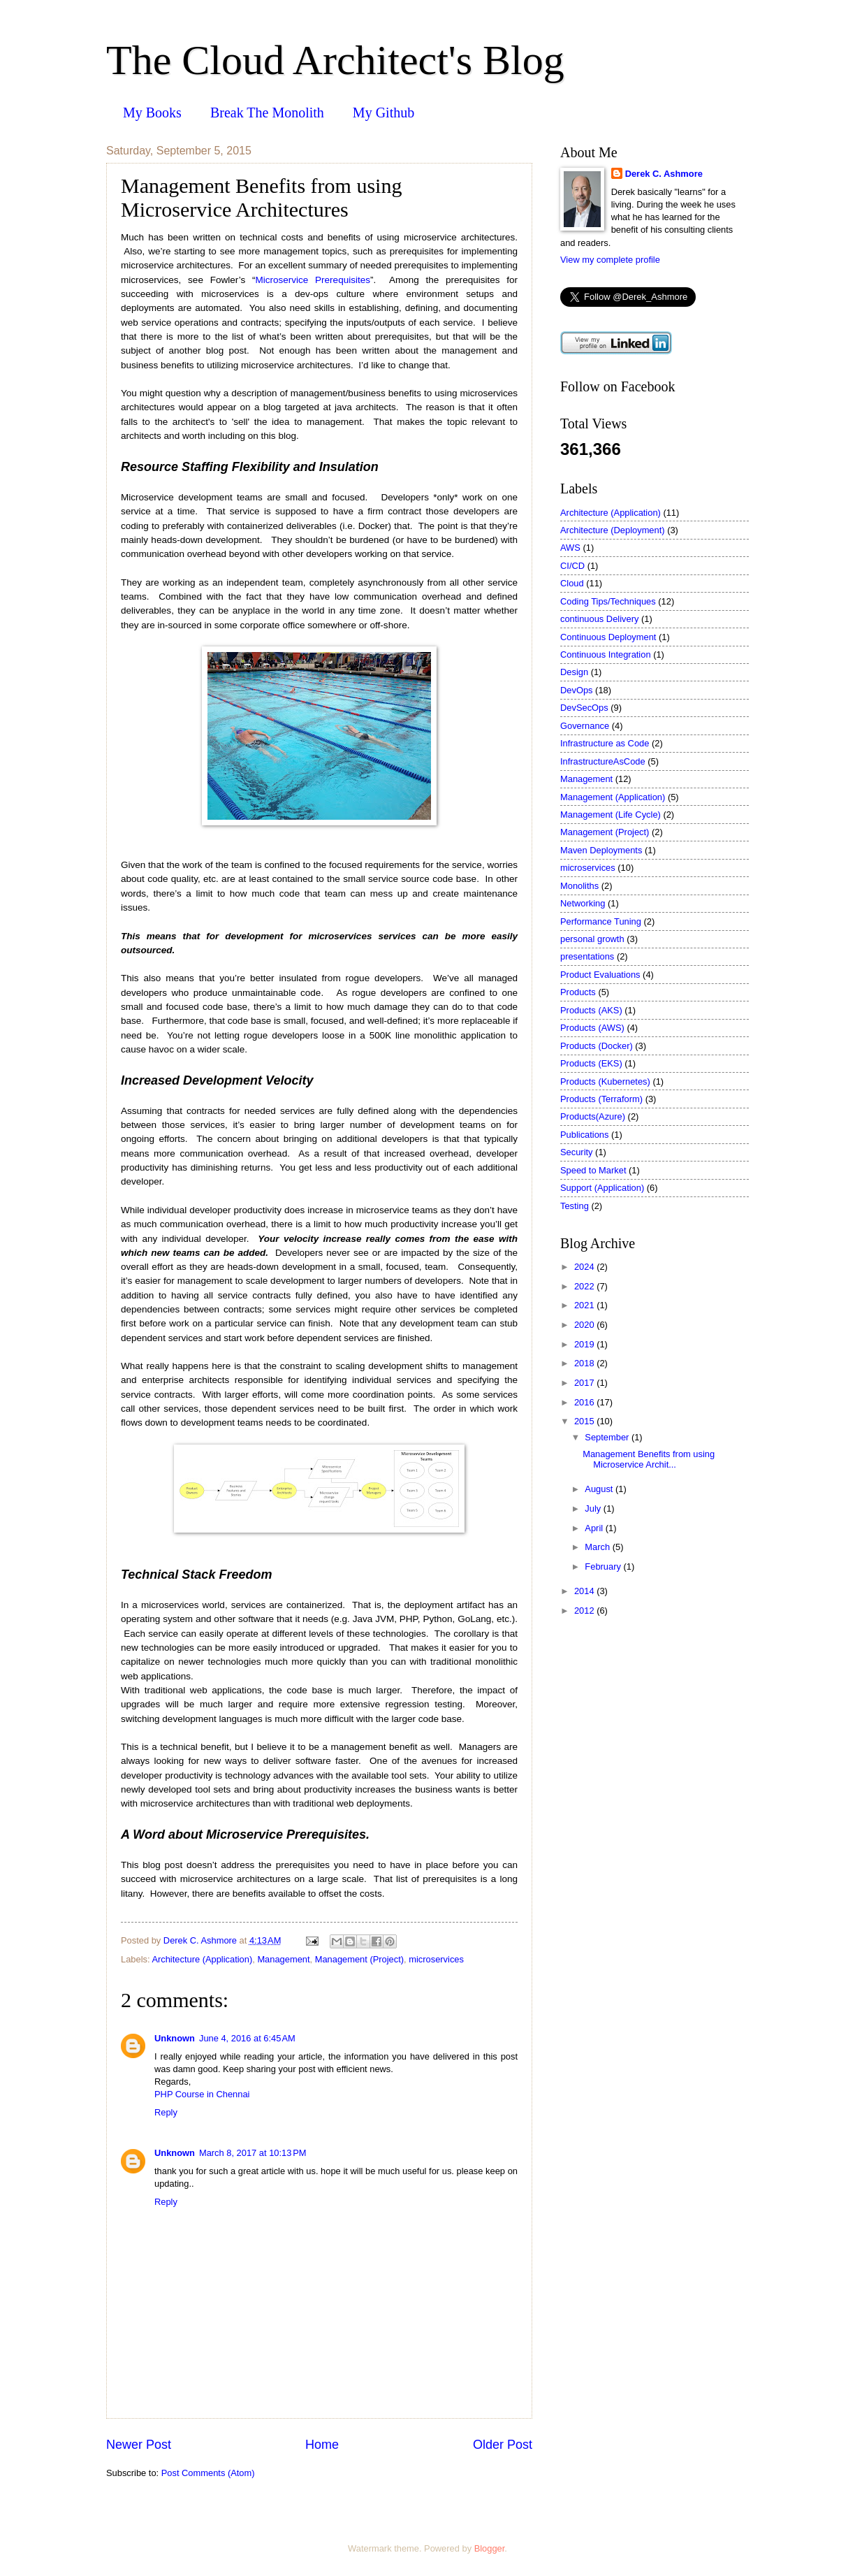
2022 (585, 1286)
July (594, 1508)
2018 (585, 1363)
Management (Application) (612, 797)
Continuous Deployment (608, 637)
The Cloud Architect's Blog (335, 60)
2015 (585, 1421)
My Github (383, 112)
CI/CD (572, 565)
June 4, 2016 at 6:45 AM (247, 2038)
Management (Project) (359, 1959)
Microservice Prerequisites (312, 280)
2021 (585, 1305)
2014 (585, 1591)
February (604, 1566)
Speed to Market (593, 1170)
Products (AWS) (592, 1027)
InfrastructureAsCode (602, 761)
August (600, 1489)
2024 (585, 1266)
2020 (585, 1324)
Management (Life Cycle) (610, 814)
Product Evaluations (600, 974)
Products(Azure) (592, 1116)
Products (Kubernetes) (605, 1081)
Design (574, 672)
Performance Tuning (600, 921)
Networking (582, 903)
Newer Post (138, 2445)
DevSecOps (584, 707)
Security (576, 1152)
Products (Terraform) (601, 1099)
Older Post (502, 2445)
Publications (584, 1134)
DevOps (576, 690)
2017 (585, 1382)
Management (283, 1959)
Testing (574, 1206)
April (595, 1528)
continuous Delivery (599, 619)
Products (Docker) (596, 1046)
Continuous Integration (605, 654)
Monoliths (579, 886)
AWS (570, 547)
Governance (584, 726)
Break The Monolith (267, 112)
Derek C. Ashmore (664, 173)
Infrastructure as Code (604, 743)
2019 (585, 1344)
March (598, 1547)
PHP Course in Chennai (201, 2094)
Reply (165, 2112)
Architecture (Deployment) (612, 530)
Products (578, 992)
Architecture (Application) (202, 1959)
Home (322, 2445)
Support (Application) (602, 1187)
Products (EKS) (591, 1063)
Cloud (572, 583)
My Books (152, 112)
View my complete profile (610, 259)
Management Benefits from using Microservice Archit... (649, 1459)
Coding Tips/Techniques (608, 601)
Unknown (174, 2038)
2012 (585, 1610)
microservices (436, 1959)
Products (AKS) (591, 1010)
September (608, 1437)
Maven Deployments (601, 850)
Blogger (489, 2548)
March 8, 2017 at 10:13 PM (253, 2153)
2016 (585, 1402)
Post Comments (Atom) (208, 2473)
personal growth (592, 939)
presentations (587, 956)
